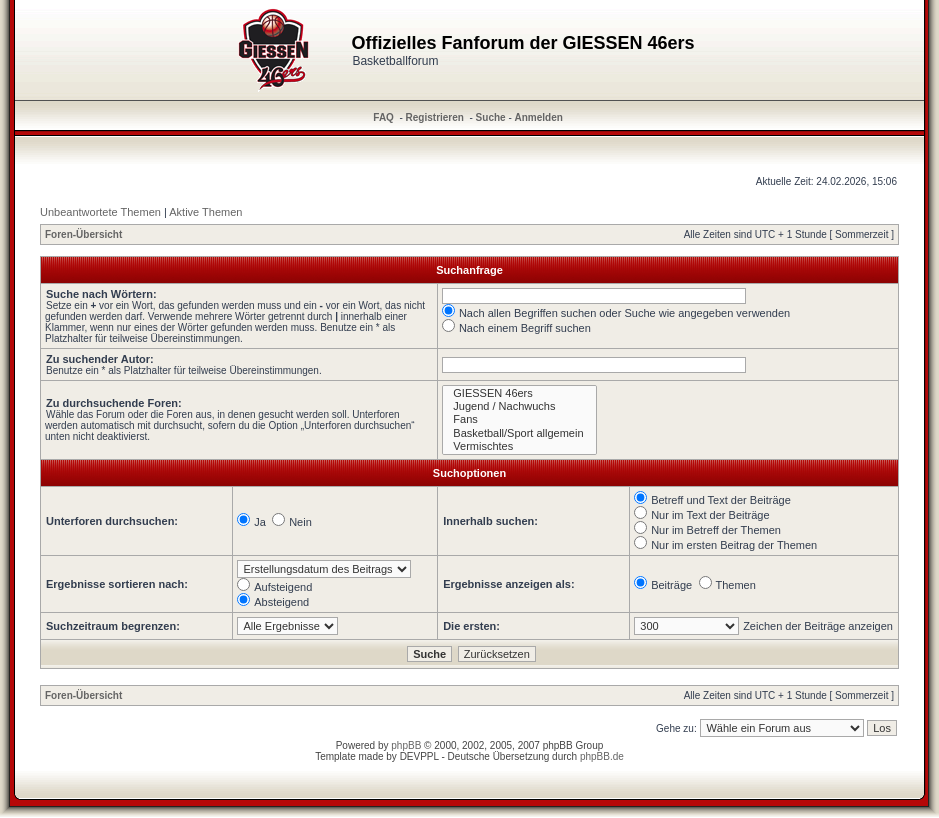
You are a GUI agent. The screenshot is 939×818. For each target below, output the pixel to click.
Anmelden (539, 117)
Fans (519, 419)
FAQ (383, 117)
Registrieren (435, 117)
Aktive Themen (205, 212)
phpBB (406, 745)
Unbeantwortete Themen (100, 212)
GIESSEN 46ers (519, 393)
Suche (491, 117)
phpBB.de (602, 756)
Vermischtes (519, 446)
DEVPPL (419, 756)
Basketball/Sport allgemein (519, 433)
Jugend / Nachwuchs (519, 406)
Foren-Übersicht (83, 234)
